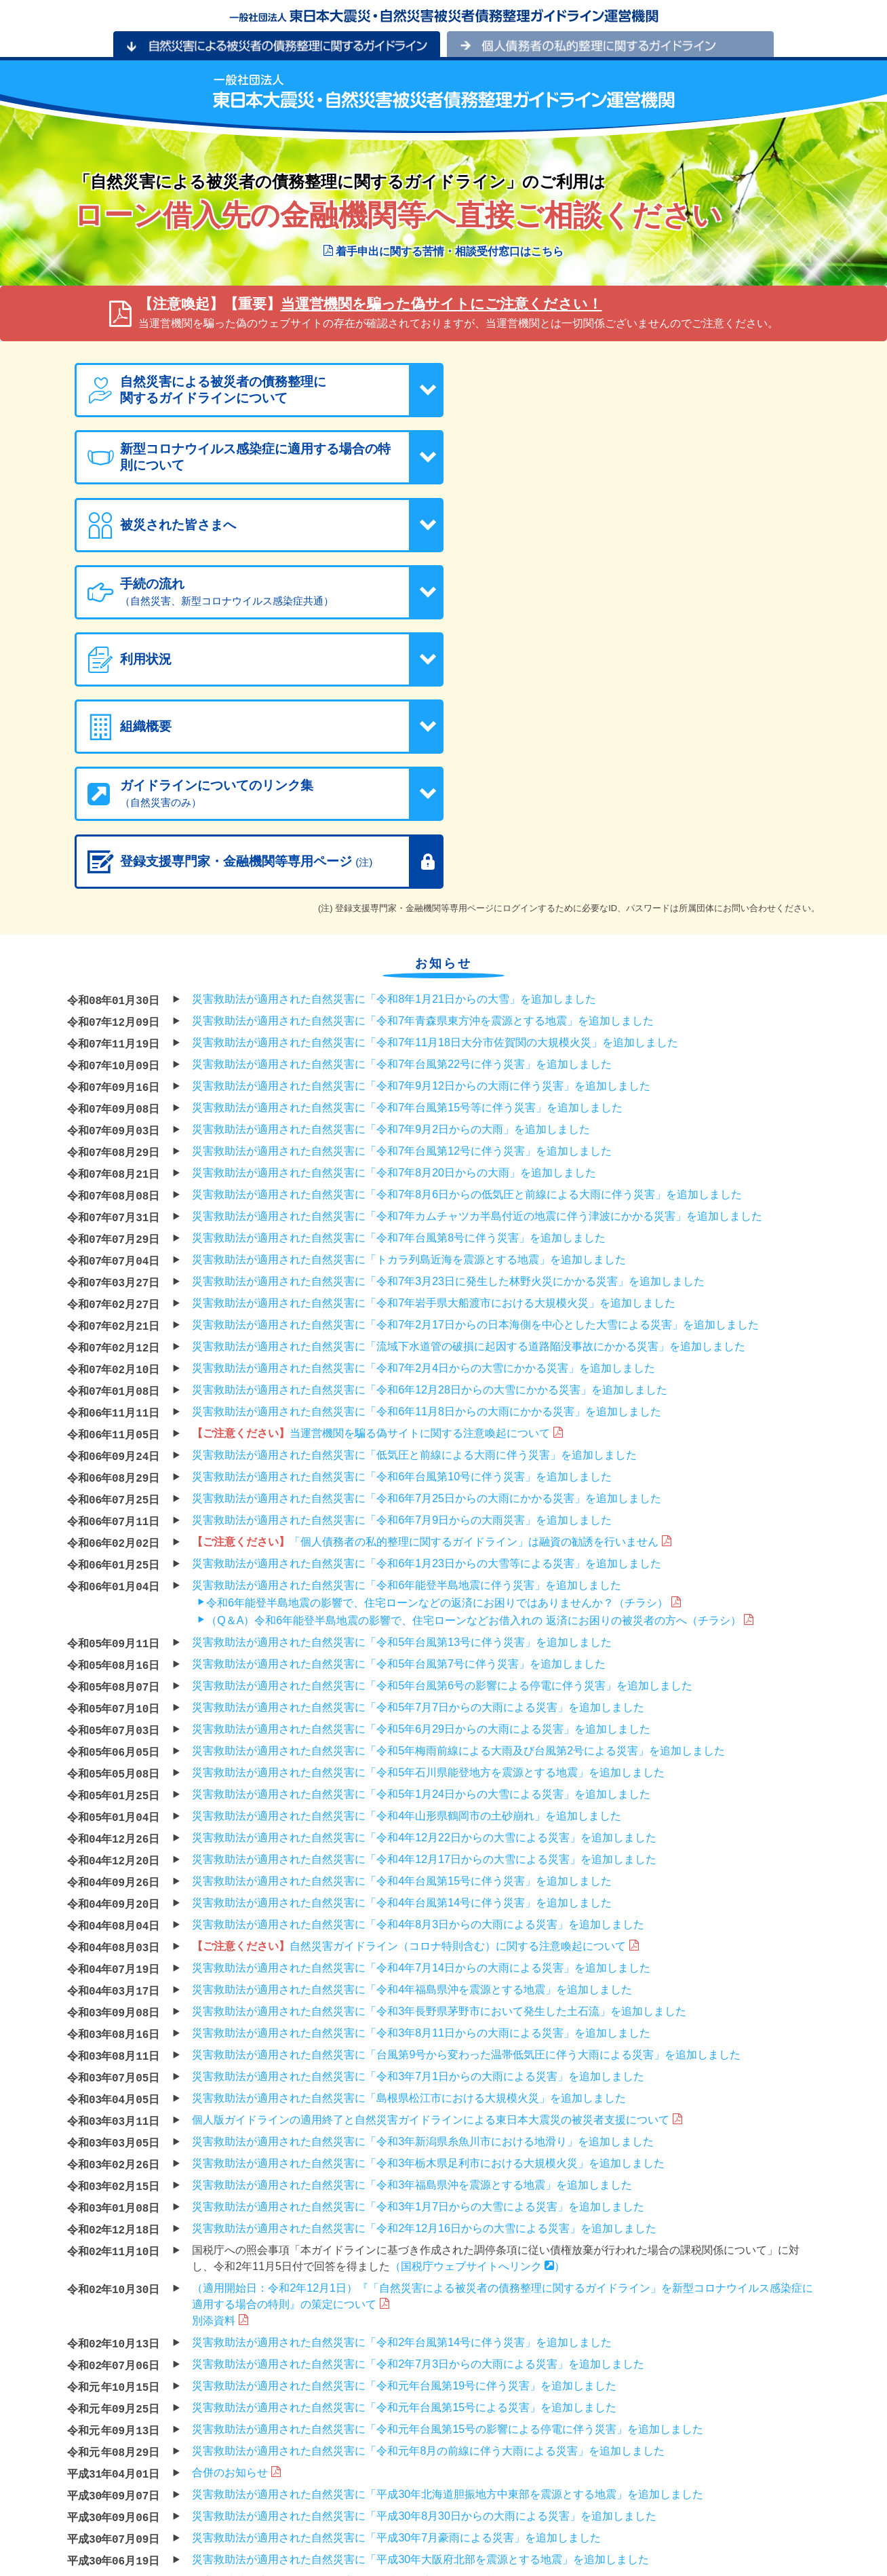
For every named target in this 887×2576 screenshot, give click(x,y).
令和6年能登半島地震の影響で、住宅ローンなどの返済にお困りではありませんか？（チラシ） (437, 1333)
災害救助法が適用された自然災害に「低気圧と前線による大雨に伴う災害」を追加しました (414, 1185)
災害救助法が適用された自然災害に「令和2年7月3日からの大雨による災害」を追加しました (418, 2094)
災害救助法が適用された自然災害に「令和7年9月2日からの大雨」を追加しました (391, 860)
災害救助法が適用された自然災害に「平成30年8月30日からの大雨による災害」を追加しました (424, 2246)
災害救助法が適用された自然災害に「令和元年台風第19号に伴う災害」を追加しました (404, 2116)
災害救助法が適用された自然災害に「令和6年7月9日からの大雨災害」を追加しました (402, 1250)
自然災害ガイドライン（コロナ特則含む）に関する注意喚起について (415, 1677)
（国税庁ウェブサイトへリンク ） (477, 1997)
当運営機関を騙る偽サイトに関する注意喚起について (377, 1164)
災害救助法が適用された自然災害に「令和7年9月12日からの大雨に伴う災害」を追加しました (421, 816)
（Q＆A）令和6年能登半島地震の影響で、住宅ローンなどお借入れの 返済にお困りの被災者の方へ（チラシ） (473, 1351)
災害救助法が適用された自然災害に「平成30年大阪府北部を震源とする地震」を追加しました (420, 2290)
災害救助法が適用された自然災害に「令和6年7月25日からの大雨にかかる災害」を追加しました (426, 1229)
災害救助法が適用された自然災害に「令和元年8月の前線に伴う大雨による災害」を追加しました (428, 2181)
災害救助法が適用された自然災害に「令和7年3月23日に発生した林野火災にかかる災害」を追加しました (448, 1012)
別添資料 (220, 2051)
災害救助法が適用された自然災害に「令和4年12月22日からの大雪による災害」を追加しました (424, 1568)
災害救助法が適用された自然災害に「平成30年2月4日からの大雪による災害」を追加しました (421, 2333)
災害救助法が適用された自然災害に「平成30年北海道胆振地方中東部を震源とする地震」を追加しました (447, 2225)
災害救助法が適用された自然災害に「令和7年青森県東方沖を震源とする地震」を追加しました (423, 751)
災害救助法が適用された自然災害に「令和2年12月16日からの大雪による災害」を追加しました (424, 1959)
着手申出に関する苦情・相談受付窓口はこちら (443, 251)
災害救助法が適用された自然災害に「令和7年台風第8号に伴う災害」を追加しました (399, 968)
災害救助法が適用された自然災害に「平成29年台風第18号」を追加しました (378, 2377)
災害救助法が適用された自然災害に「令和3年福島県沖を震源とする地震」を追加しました (412, 1915)
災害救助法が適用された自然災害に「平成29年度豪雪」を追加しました (366, 2312)
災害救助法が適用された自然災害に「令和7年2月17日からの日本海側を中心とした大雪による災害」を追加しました (475, 1055)
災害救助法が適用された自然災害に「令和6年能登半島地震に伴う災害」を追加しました (406, 1316)
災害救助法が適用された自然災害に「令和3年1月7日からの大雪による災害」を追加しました (418, 1937)
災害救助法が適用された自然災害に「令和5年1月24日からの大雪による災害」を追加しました (421, 1525)
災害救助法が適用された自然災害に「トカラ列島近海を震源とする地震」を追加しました (409, 990)
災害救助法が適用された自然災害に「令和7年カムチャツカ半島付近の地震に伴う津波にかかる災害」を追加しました (477, 947)
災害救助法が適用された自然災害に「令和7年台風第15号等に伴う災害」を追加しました (407, 838)
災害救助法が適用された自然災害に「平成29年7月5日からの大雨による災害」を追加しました (421, 2420)
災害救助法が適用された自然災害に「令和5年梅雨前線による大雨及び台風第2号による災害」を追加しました (458, 1481)
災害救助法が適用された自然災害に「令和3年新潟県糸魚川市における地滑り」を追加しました (423, 1872)
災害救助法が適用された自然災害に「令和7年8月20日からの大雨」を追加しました (394, 903)
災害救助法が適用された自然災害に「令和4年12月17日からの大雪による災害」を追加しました (424, 1590)
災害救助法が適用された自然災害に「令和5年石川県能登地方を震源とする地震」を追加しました (428, 1503)
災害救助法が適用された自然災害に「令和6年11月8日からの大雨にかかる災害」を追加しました (426, 1142)
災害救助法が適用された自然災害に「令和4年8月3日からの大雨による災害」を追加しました (418, 1655)
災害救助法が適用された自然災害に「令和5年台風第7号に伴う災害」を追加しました (399, 1394)
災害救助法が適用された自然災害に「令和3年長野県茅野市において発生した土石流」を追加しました (439, 1742)
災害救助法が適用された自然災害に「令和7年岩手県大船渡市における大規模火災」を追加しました (433, 1033)
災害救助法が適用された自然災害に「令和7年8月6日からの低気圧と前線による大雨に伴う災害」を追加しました (467, 925)
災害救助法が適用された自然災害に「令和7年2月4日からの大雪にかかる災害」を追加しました (423, 1098)
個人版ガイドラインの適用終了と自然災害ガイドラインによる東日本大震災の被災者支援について (437, 1850)
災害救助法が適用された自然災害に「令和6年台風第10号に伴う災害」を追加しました (402, 1207)
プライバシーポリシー (134, 2526)
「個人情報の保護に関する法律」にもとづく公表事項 (201, 2545)
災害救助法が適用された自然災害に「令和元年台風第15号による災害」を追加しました (404, 2138)
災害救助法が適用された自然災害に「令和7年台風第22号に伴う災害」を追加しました (402, 795)
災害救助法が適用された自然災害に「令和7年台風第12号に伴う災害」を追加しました (402, 881)
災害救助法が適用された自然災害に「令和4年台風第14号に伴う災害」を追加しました (402, 1633)
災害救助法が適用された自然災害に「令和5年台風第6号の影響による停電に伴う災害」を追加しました (442, 1416)
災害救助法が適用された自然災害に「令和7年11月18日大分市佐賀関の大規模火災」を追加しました (435, 773)
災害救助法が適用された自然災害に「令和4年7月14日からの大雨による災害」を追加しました (421, 1698)
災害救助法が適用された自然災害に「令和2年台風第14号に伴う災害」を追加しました (402, 2073)
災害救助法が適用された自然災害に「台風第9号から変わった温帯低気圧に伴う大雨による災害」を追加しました (466, 1785)
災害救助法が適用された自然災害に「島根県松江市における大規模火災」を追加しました (409, 1828)
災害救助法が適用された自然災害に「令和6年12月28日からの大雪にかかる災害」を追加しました (429, 1120)
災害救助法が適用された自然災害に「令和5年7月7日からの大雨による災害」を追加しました (418, 1438)
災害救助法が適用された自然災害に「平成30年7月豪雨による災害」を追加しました (396, 2268)
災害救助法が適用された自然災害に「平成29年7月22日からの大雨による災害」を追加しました (424, 2398)
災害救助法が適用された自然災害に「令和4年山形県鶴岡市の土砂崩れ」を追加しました (406, 1546)
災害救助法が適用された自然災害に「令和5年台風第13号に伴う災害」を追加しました (402, 1373)
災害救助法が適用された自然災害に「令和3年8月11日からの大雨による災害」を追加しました (421, 1763)
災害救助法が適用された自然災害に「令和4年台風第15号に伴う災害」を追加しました (402, 1611)
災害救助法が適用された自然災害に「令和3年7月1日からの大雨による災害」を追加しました (418, 1807)
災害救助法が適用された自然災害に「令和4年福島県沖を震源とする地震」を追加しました (412, 1720)
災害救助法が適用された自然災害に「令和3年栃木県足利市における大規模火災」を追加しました (428, 1894)
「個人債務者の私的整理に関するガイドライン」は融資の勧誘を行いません (431, 1272)
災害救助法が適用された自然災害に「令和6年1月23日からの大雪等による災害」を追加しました (426, 1294)
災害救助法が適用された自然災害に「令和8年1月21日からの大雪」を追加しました (394, 729)
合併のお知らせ (236, 2203)
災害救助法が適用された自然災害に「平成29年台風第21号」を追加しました (378, 2355)
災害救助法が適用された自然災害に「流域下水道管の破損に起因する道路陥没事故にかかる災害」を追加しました (468, 1077)
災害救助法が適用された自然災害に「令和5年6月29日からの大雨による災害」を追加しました (421, 1459)
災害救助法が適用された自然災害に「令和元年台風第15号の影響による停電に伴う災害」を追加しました (447, 2160)
